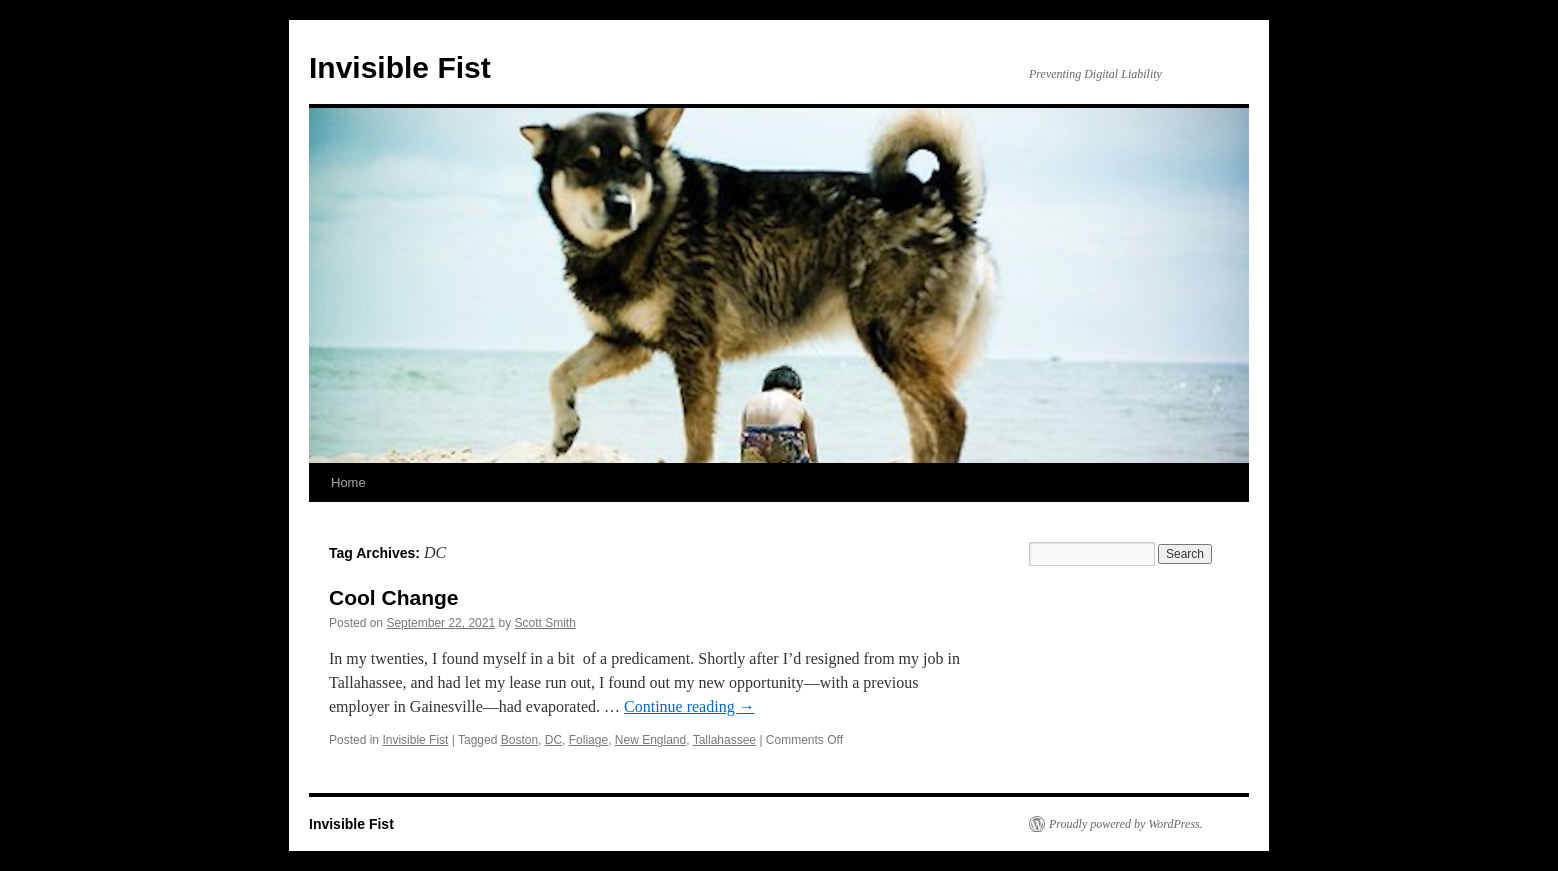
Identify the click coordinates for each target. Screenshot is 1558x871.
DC (553, 740)
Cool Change (394, 597)
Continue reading (689, 706)
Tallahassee (724, 740)
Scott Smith (545, 623)
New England (650, 740)
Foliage (588, 740)
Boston (519, 740)
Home (348, 482)
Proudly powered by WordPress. (1126, 824)
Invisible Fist (400, 67)
